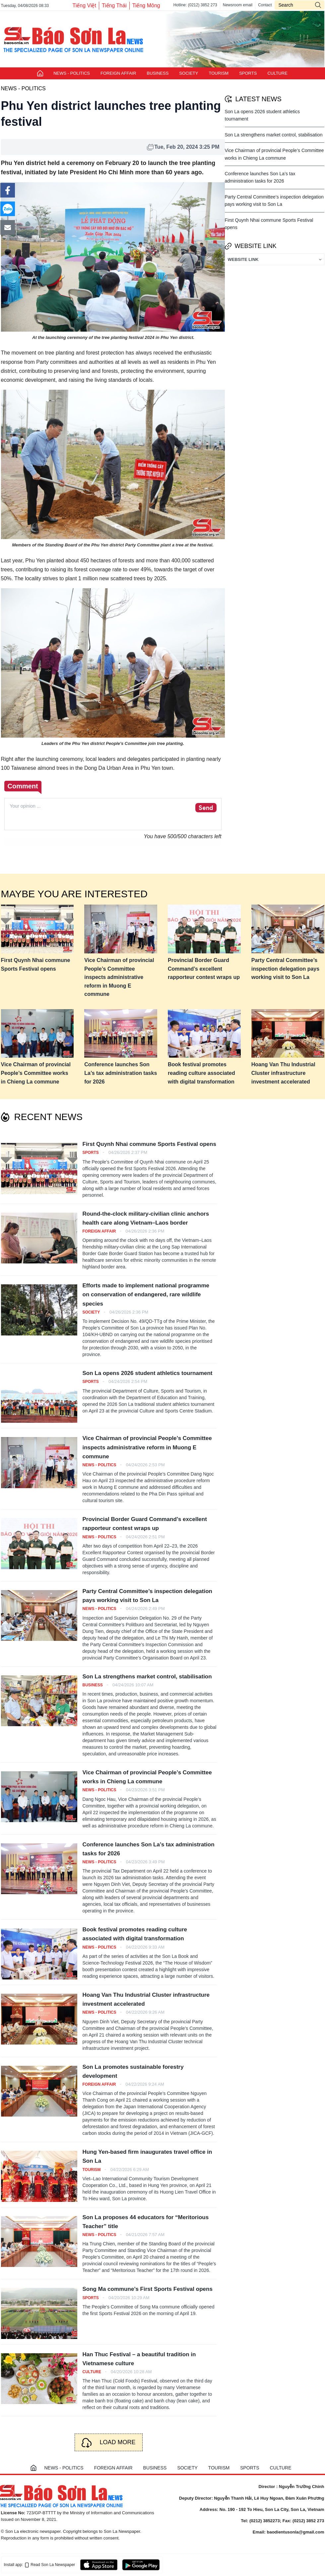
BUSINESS (158, 73)
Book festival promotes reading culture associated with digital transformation (201, 1073)
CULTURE (277, 73)
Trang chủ (40, 73)
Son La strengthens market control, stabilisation (274, 134)
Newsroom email (237, 5)
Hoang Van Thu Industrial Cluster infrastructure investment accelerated (283, 1073)
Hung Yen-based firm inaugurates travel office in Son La (147, 2156)
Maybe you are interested (74, 893)
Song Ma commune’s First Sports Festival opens (148, 2289)
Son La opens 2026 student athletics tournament (148, 1373)
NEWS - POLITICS (71, 73)
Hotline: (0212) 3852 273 (195, 5)
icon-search (318, 5)
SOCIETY (188, 73)
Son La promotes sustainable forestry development (133, 2071)
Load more (117, 2442)
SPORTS (248, 73)
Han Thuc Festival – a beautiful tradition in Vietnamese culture (139, 2359)
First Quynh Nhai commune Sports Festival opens (35, 964)
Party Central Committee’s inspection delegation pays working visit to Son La (285, 968)
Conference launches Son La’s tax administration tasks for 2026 (120, 1073)
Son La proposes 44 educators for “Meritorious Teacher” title (146, 2221)
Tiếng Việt (84, 5)
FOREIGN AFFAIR (118, 73)
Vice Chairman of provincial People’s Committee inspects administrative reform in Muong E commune (119, 977)
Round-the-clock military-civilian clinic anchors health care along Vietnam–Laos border (146, 1218)
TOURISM (218, 73)
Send (206, 808)
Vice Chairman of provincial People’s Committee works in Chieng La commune (36, 1073)
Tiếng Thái (114, 5)
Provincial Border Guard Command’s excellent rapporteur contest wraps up (204, 968)
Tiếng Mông (146, 5)
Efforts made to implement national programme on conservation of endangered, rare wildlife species (146, 1294)
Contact (265, 5)
